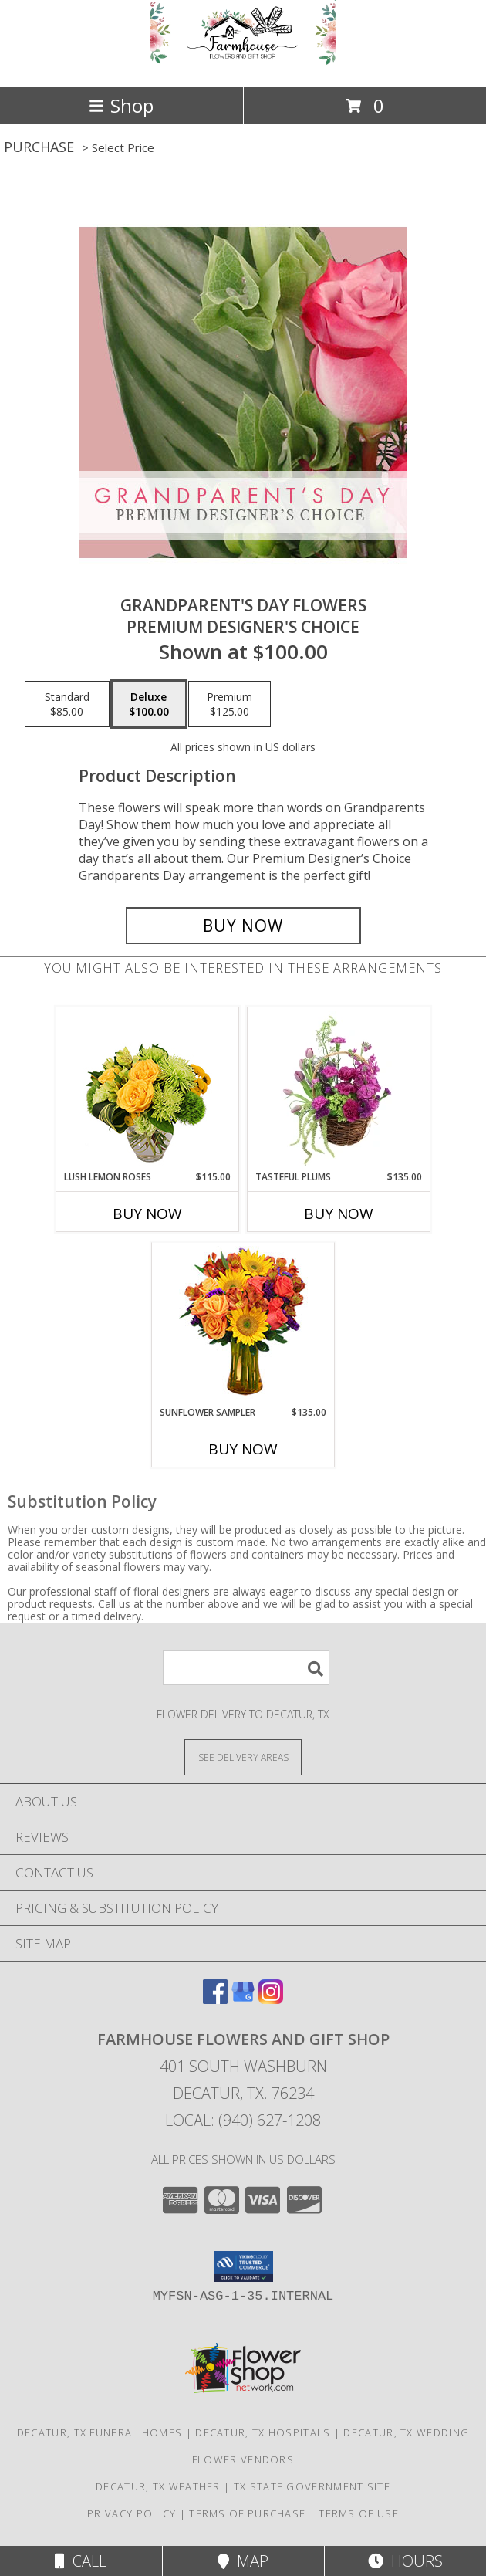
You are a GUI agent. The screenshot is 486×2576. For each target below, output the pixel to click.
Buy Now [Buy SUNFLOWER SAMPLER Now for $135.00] (243, 1449)
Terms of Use (359, 2513)
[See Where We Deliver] (243, 1756)
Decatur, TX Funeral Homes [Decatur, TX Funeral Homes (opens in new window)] (100, 2432)
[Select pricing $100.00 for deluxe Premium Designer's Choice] (149, 704)
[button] (243, 2266)
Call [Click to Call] (80, 2561)
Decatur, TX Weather (158, 2486)
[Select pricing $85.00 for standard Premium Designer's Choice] (67, 704)
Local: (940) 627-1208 (243, 2120)
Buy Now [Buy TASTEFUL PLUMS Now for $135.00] (338, 1213)
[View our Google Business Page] (243, 1999)
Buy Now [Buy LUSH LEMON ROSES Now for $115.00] (147, 1213)
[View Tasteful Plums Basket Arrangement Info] (339, 1089)
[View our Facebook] (215, 1999)
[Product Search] (246, 1667)
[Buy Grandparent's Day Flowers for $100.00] (243, 925)
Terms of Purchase (247, 2513)
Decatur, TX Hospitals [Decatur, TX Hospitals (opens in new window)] (262, 2432)
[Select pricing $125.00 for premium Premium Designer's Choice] (229, 704)
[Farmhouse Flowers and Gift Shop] (243, 64)
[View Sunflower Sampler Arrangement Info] (243, 1324)
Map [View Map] (243, 2561)
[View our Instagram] (270, 1999)
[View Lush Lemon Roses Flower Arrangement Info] (147, 1089)
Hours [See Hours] (405, 2561)
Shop (121, 105)
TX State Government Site (312, 2486)
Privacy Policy (131, 2513)
